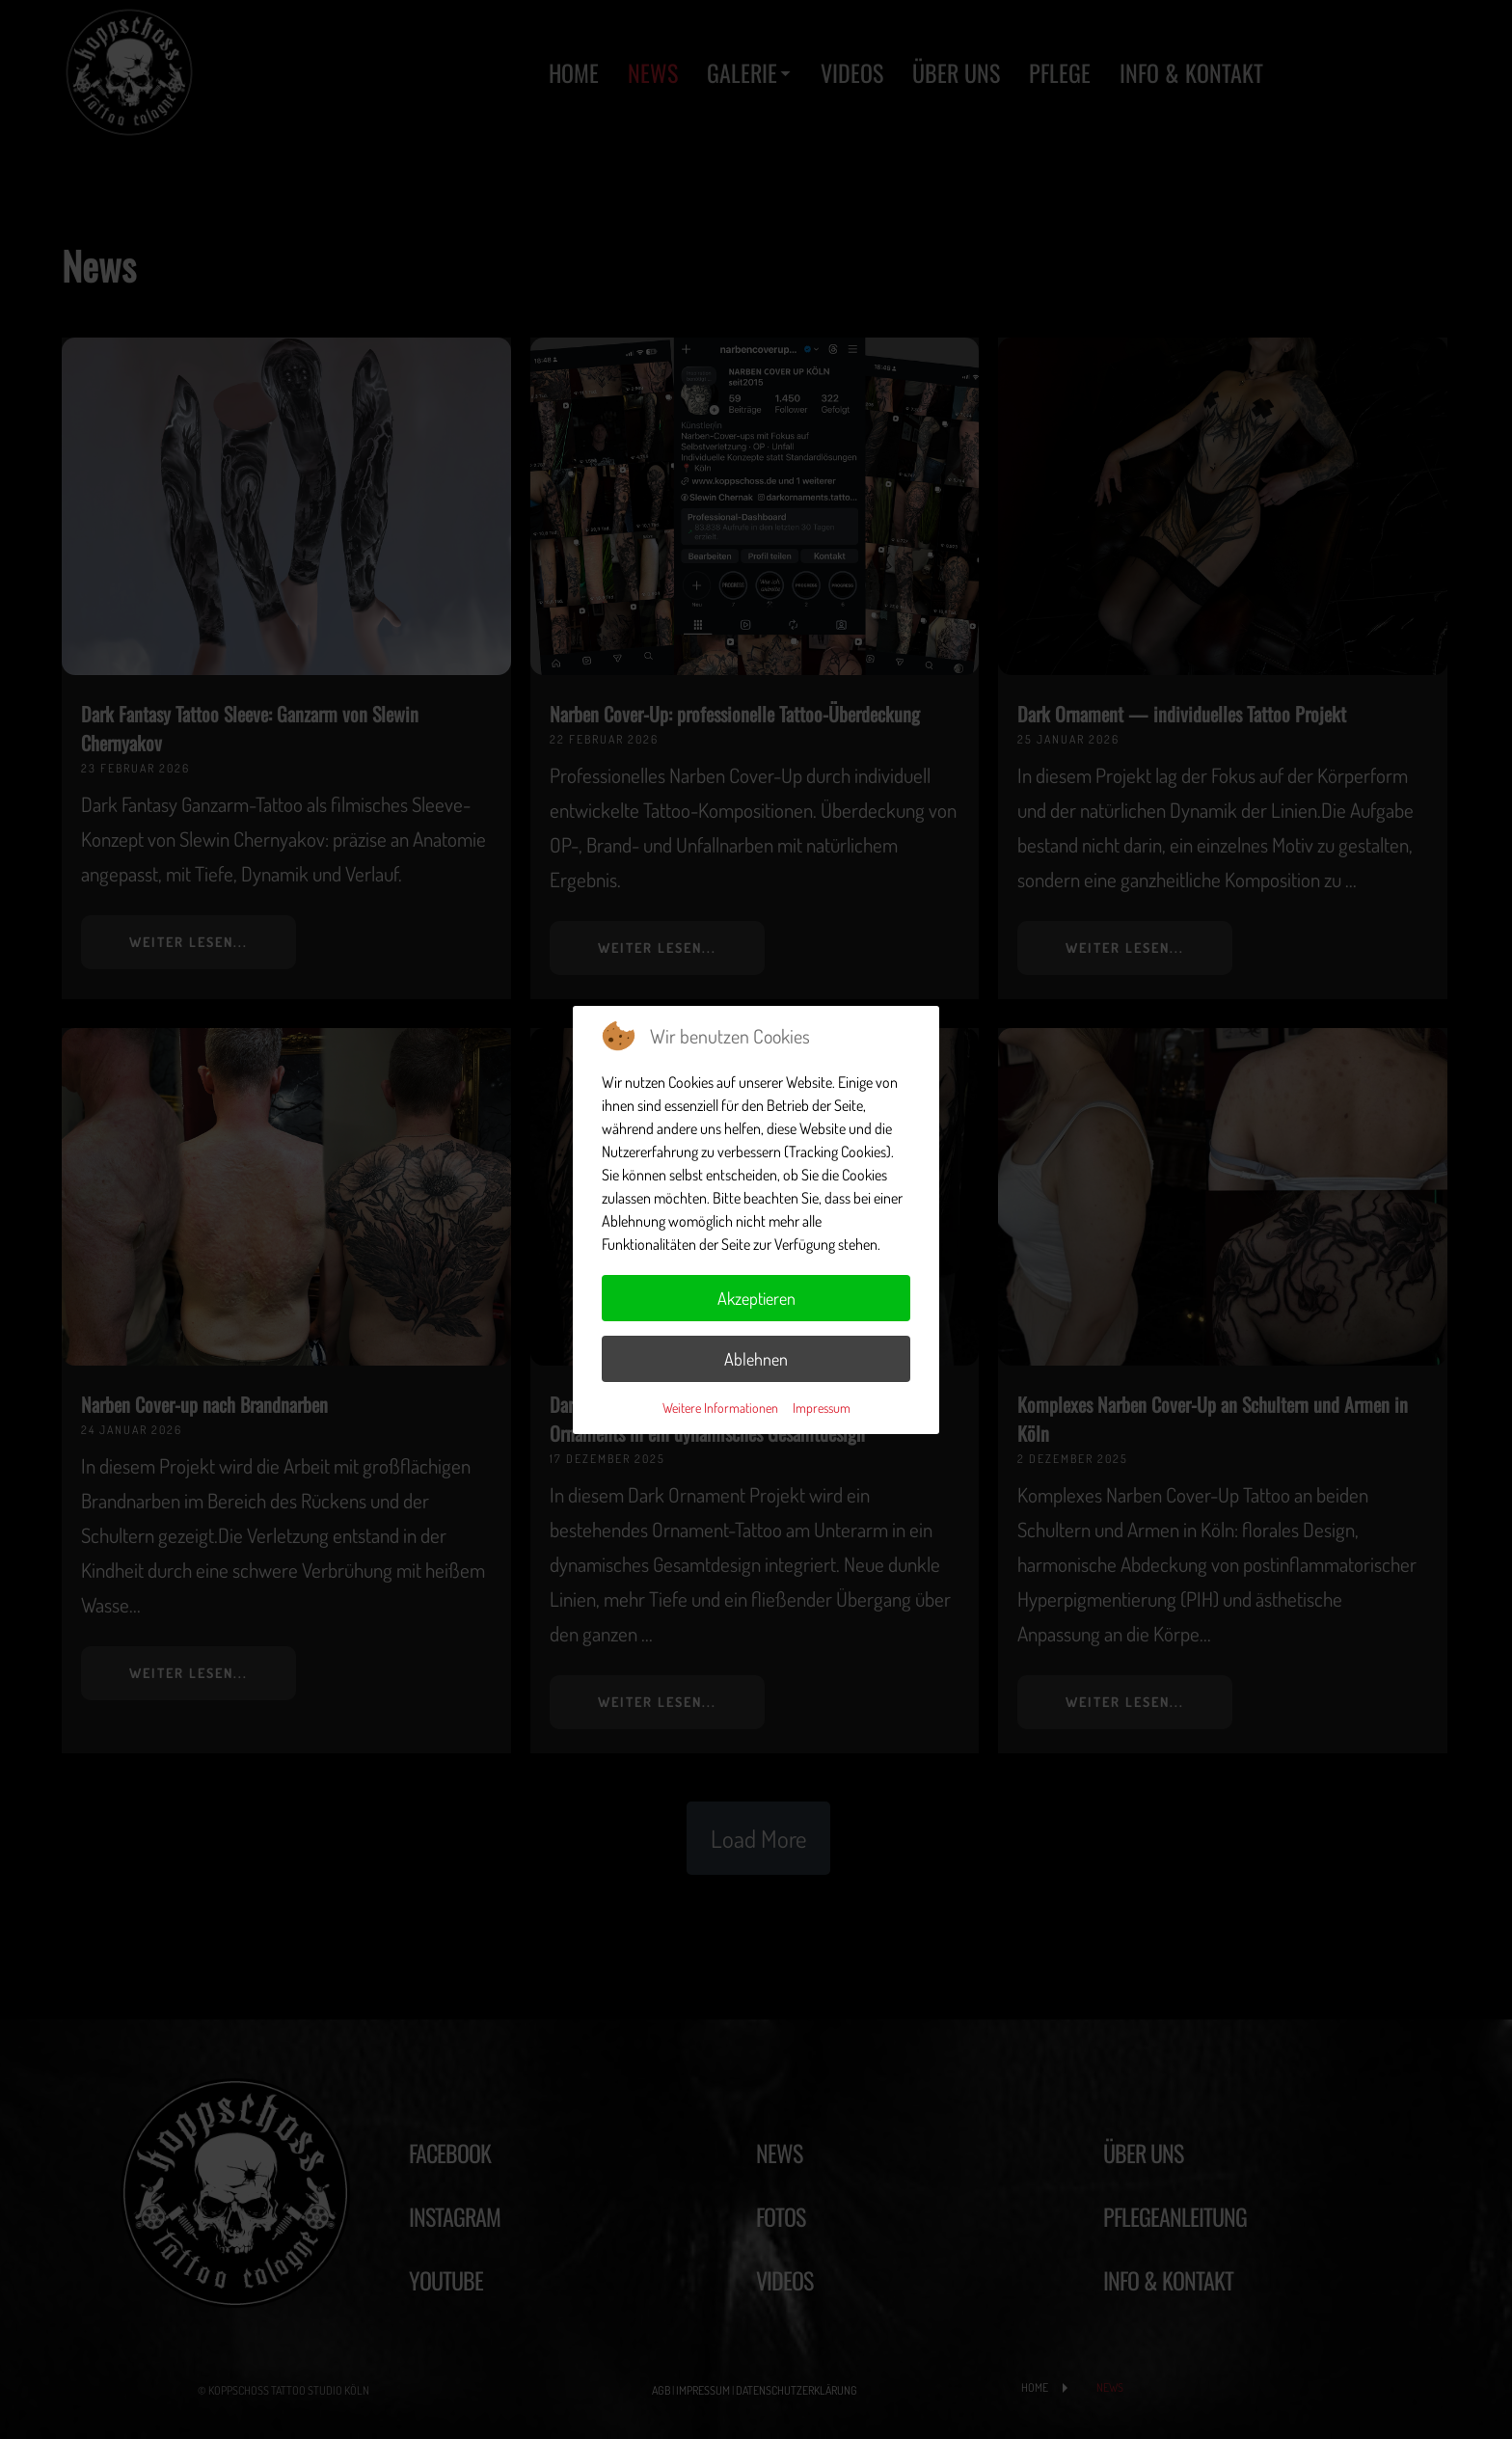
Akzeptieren (756, 1298)
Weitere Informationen (720, 1407)
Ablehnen (756, 1358)
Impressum (821, 1407)
